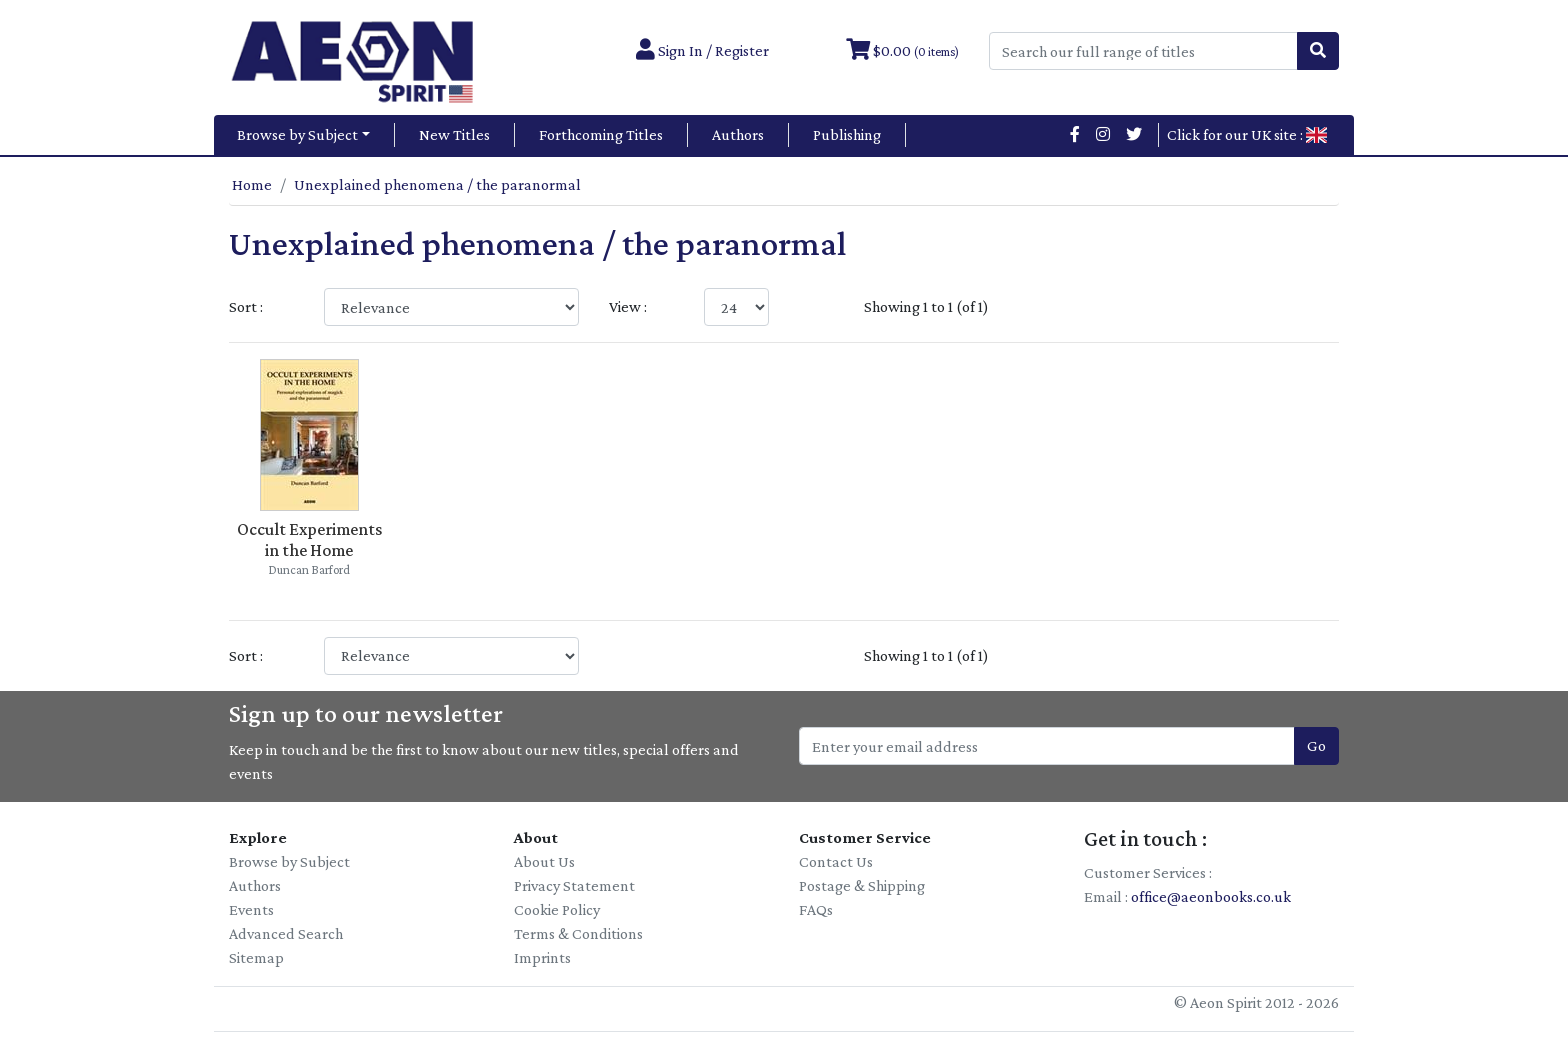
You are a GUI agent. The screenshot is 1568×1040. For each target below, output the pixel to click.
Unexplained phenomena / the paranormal (437, 184)
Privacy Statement (574, 885)
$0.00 (902, 50)
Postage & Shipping (862, 885)
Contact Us (836, 861)
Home (252, 184)
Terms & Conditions (578, 933)
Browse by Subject (297, 134)
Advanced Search (286, 933)
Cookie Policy (557, 909)
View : (628, 306)
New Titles (454, 134)
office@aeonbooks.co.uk (1211, 896)
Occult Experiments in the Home (309, 539)
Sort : (246, 306)
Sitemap (256, 957)
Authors (738, 134)
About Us (544, 861)
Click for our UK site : (1247, 134)
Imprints (542, 957)
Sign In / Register (702, 50)
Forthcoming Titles (601, 134)
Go (1316, 745)
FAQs (816, 909)
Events (251, 909)
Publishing (847, 134)
